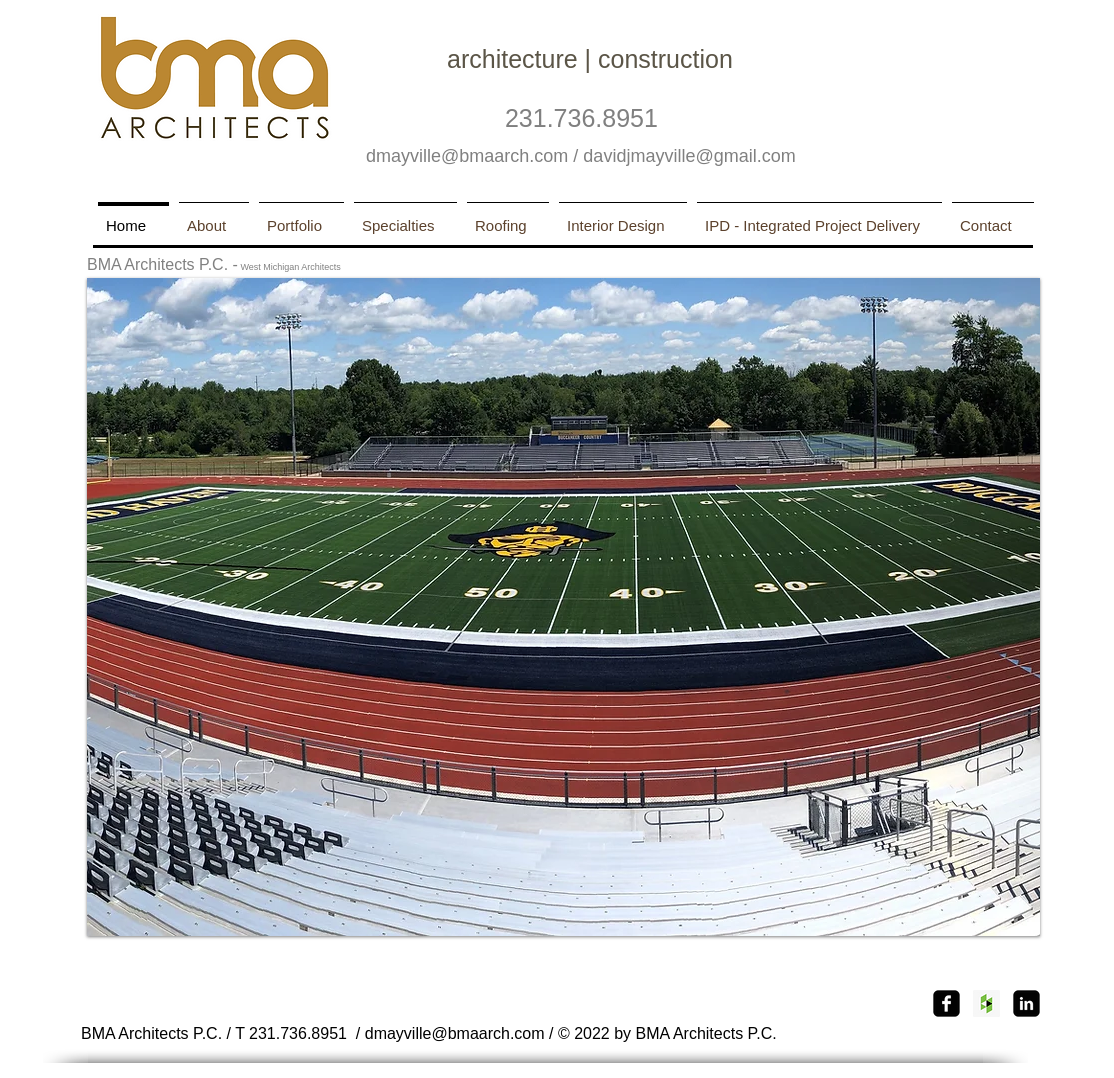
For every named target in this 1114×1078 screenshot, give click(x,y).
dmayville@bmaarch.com (467, 156)
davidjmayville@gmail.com (689, 156)
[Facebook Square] (946, 1003)
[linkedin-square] (1026, 1003)
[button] (563, 607)
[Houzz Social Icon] (986, 1003)
